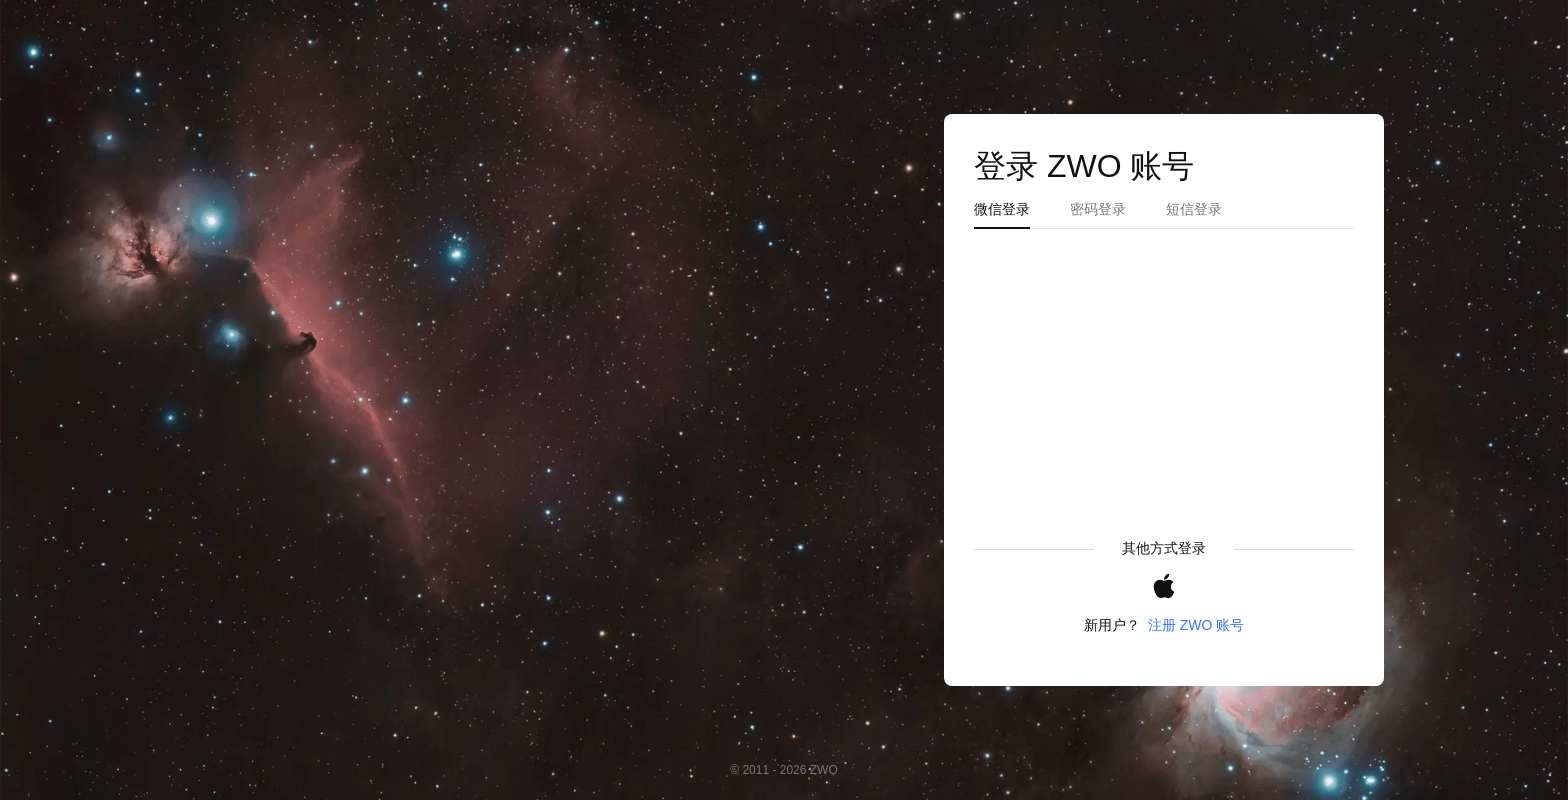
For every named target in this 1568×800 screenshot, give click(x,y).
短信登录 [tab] (1194, 209)
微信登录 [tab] (1002, 209)
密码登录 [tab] (1098, 209)
